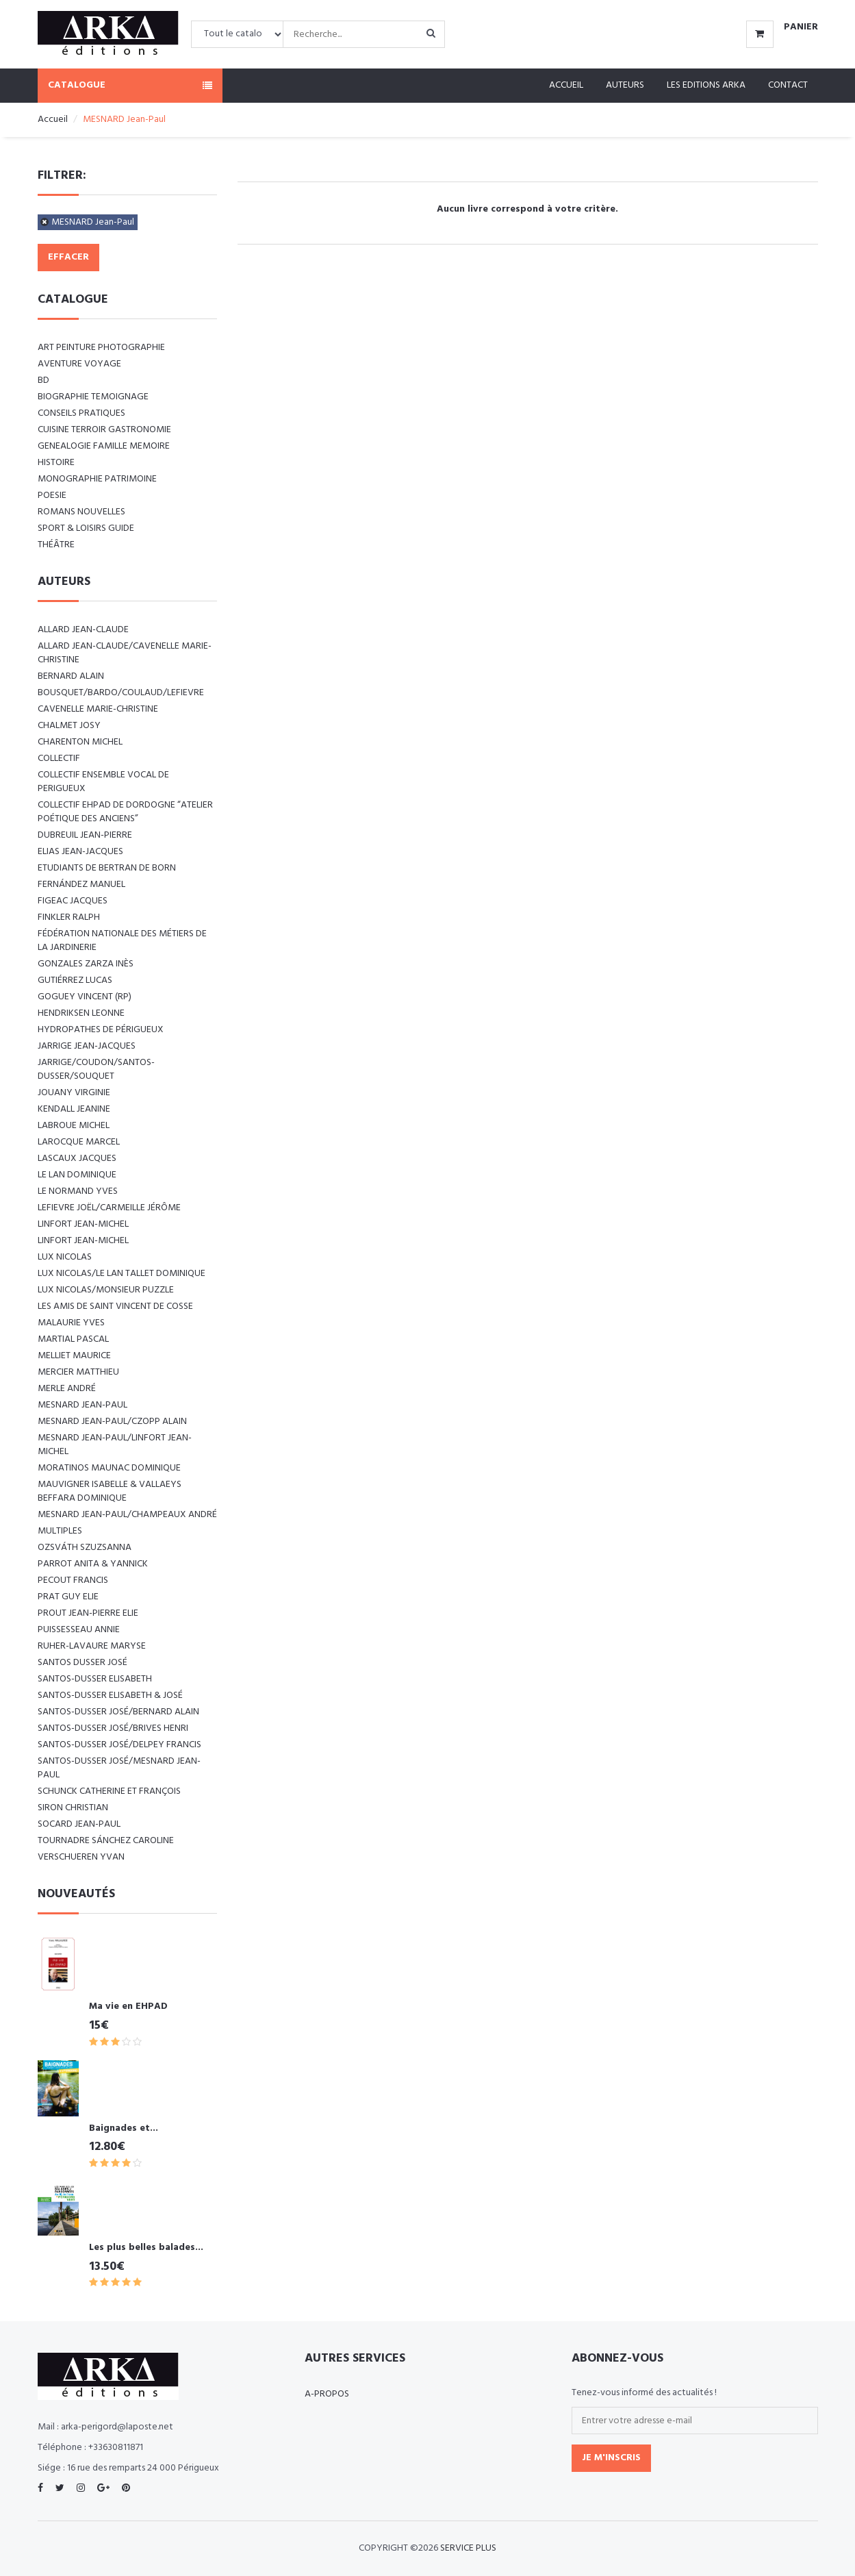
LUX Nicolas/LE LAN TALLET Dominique (121, 1273)
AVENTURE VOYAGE (79, 364)
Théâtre (56, 545)
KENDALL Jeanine (74, 1109)
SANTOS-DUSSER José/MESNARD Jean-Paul (119, 1768)
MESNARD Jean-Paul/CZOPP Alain (112, 1421)
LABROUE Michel (74, 1126)
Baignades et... (123, 2128)
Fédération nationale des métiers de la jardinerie (122, 940)
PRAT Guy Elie (68, 1597)
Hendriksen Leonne (81, 1013)
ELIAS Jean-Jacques (80, 852)
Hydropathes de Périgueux (101, 1030)
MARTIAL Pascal (73, 1339)
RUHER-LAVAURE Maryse (92, 1646)
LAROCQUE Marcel (79, 1142)
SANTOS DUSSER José (82, 1663)
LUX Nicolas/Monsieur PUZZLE (106, 1290)
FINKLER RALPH (69, 917)
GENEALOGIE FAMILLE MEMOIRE (104, 446)
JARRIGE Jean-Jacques (87, 1046)
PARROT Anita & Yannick (93, 1564)
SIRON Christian (73, 1808)
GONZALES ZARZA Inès (85, 964)
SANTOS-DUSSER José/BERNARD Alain (118, 1712)
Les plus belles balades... (146, 2247)
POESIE (52, 495)
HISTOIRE (56, 463)
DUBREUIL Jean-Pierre (85, 835)
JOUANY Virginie (74, 1093)
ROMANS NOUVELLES (81, 512)
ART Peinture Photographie (101, 347)
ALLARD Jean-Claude (83, 630)
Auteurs (625, 85)
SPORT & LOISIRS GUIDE (86, 528)
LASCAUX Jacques (77, 1158)
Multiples (60, 1531)
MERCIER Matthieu (78, 1372)
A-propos (327, 2394)
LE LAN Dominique (77, 1175)
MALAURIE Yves (71, 1323)
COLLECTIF (59, 758)
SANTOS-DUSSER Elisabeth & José (110, 1695)
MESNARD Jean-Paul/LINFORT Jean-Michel (115, 1445)
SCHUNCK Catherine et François (109, 1791)
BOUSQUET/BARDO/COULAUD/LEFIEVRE (121, 693)
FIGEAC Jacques (72, 901)
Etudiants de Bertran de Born (107, 868)
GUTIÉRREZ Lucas (75, 980)
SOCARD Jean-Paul (79, 1824)
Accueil (566, 85)
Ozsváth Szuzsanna (84, 1547)
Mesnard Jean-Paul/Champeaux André (127, 1515)
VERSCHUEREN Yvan (81, 1857)
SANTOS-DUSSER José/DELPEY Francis (119, 1745)
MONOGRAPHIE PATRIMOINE (97, 479)
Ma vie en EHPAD (128, 2006)
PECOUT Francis (73, 1580)
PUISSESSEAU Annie (79, 1630)
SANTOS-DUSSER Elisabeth (95, 1679)
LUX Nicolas (65, 1257)
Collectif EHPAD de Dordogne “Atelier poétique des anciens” (125, 812)
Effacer (68, 257)
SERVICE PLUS (468, 2548)
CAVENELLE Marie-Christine (98, 709)
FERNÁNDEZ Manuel (81, 884)
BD (43, 380)
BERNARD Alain (71, 676)
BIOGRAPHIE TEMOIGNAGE (93, 397)
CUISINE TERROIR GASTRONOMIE (104, 430)
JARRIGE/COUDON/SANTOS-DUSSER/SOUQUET (96, 1069)
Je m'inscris (611, 2458)
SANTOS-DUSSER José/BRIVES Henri (113, 1728)
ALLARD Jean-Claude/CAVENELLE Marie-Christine (125, 653)
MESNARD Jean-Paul (92, 222)
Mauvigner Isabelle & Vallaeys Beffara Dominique (109, 1491)
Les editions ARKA (706, 85)
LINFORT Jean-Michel (83, 1224)
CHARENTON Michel (80, 742)
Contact (788, 85)
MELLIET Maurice (74, 1356)
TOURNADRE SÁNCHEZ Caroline (106, 1841)
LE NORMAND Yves (78, 1191)
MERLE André (67, 1389)
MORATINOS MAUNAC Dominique (109, 1468)
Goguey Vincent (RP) (84, 997)
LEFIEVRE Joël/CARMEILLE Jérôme (109, 1208)
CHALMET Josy (69, 726)
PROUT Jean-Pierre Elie (88, 1613)
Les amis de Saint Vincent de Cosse (115, 1306)
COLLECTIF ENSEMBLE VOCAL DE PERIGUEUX (103, 782)
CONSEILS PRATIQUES (81, 413)
